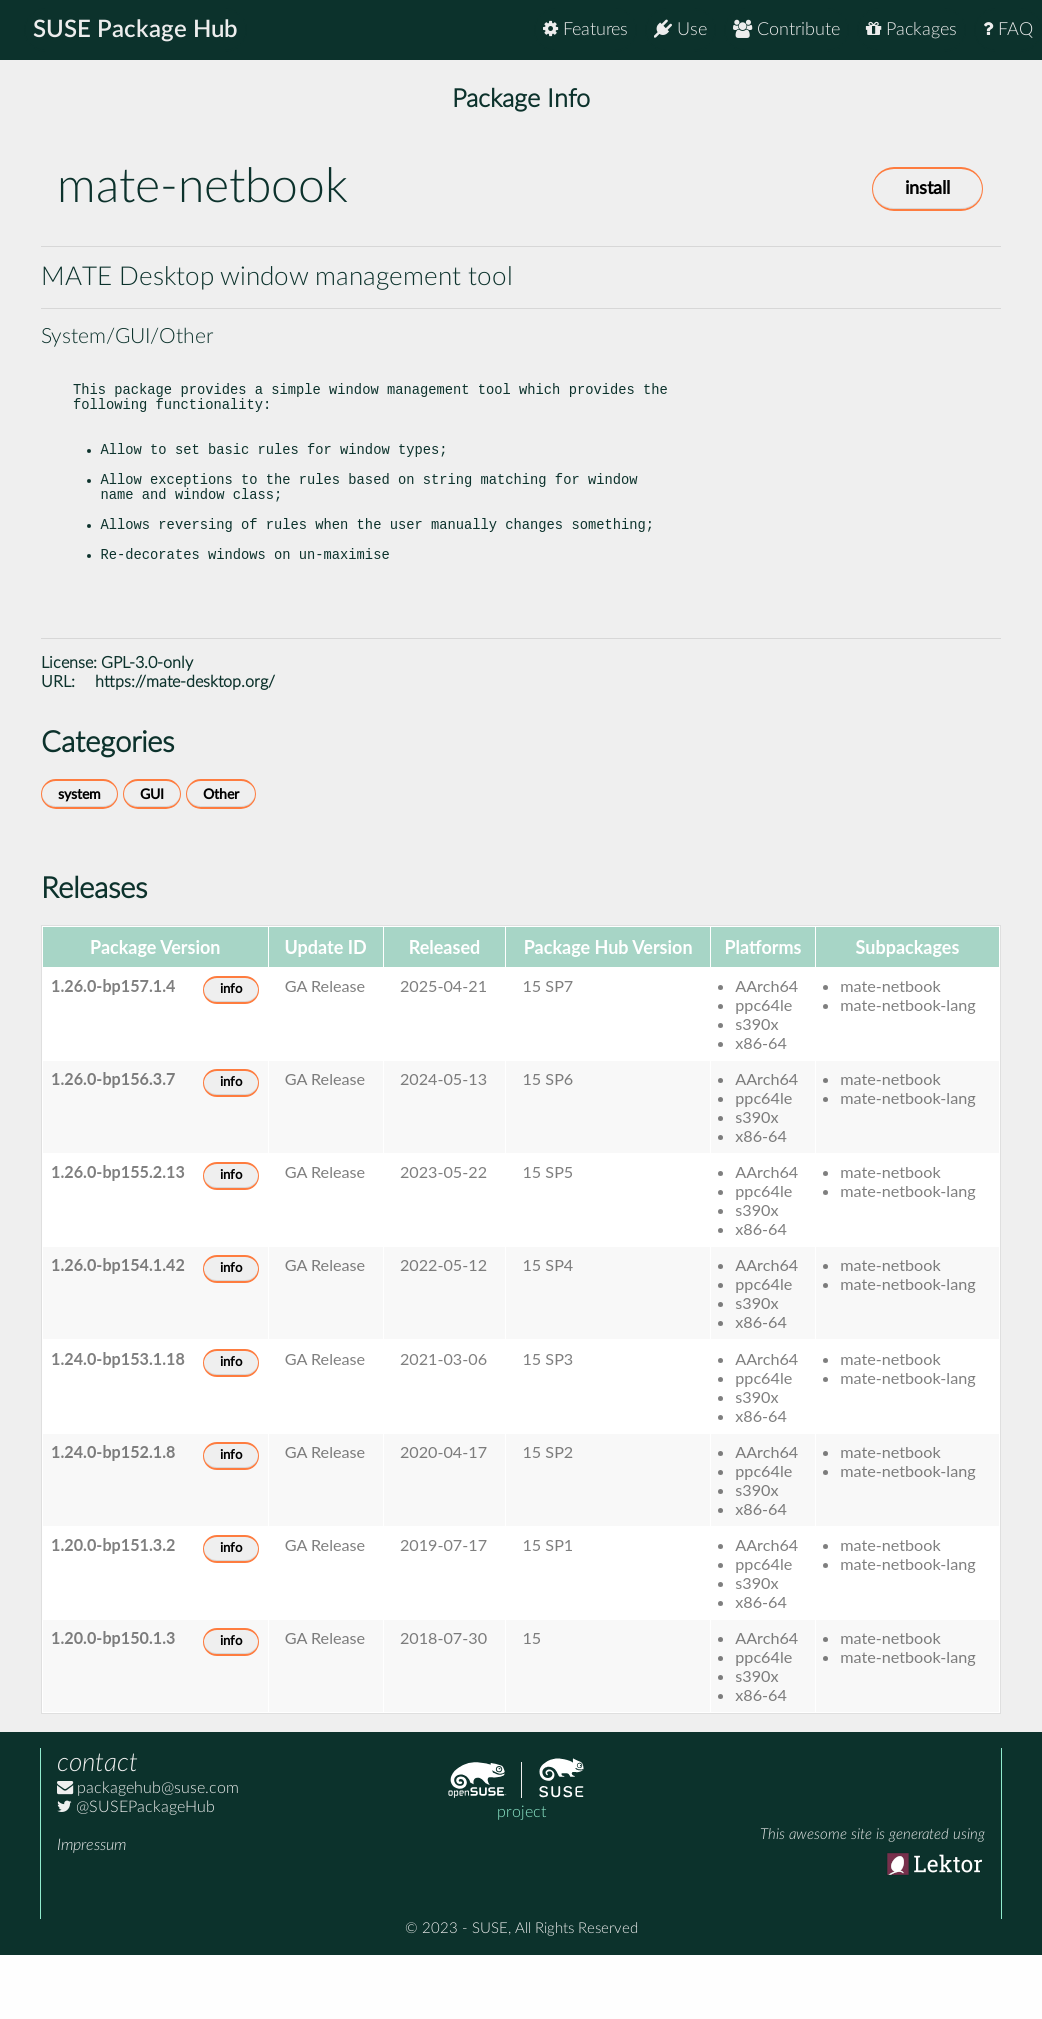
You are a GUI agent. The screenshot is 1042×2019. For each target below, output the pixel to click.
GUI (152, 858)
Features (585, 29)
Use (680, 29)
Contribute (786, 29)
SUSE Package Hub (135, 30)
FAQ (1008, 29)
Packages (911, 29)
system (79, 858)
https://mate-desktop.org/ (185, 746)
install (927, 189)
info (231, 1053)
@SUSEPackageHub (136, 1871)
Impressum (91, 1909)
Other (221, 858)
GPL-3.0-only (147, 727)
